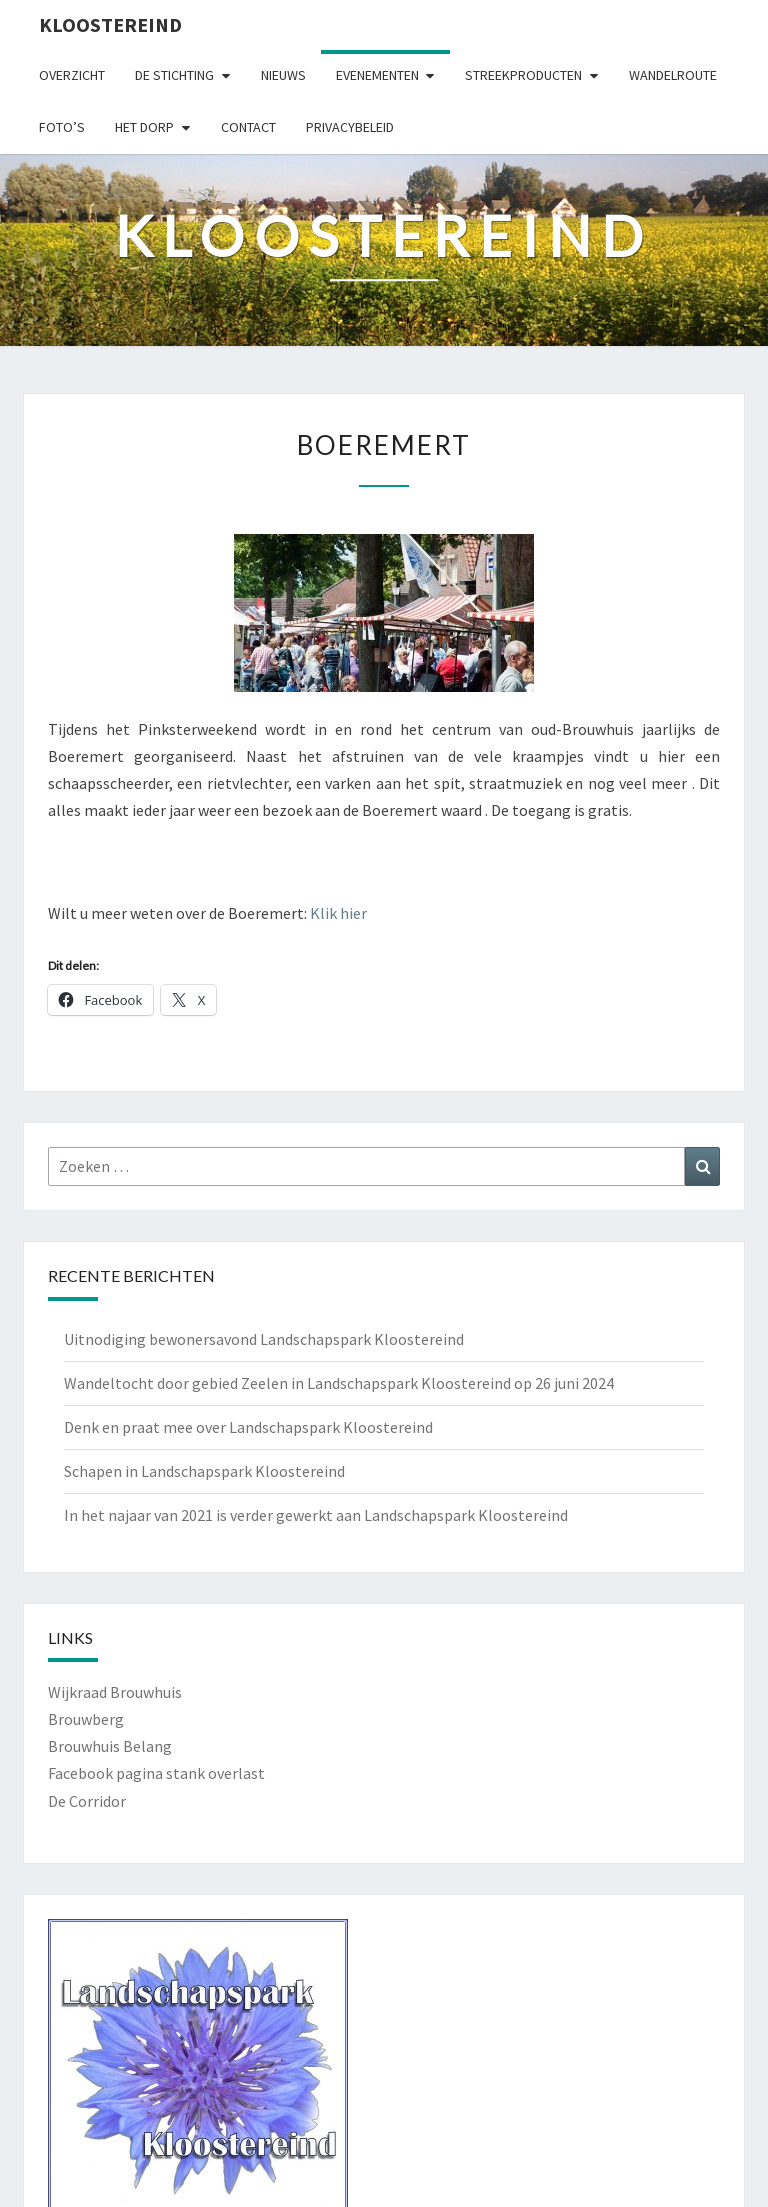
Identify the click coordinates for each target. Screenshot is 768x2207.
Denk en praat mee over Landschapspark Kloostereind (248, 1427)
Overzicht (72, 75)
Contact (248, 127)
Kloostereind (110, 24)
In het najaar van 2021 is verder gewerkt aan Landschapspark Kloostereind (316, 1515)
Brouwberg (86, 1719)
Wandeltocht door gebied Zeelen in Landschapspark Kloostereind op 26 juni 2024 (339, 1383)
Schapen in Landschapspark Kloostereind (204, 1471)
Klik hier (338, 913)
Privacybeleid (350, 127)
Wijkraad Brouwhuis (115, 1692)
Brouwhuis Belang (110, 1746)
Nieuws (283, 75)
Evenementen (377, 75)
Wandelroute (673, 75)
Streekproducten (523, 75)
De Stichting (174, 75)
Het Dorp (144, 127)
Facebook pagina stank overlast (156, 1773)
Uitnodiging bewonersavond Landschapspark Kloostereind (264, 1339)
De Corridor (87, 1801)
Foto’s (62, 127)
